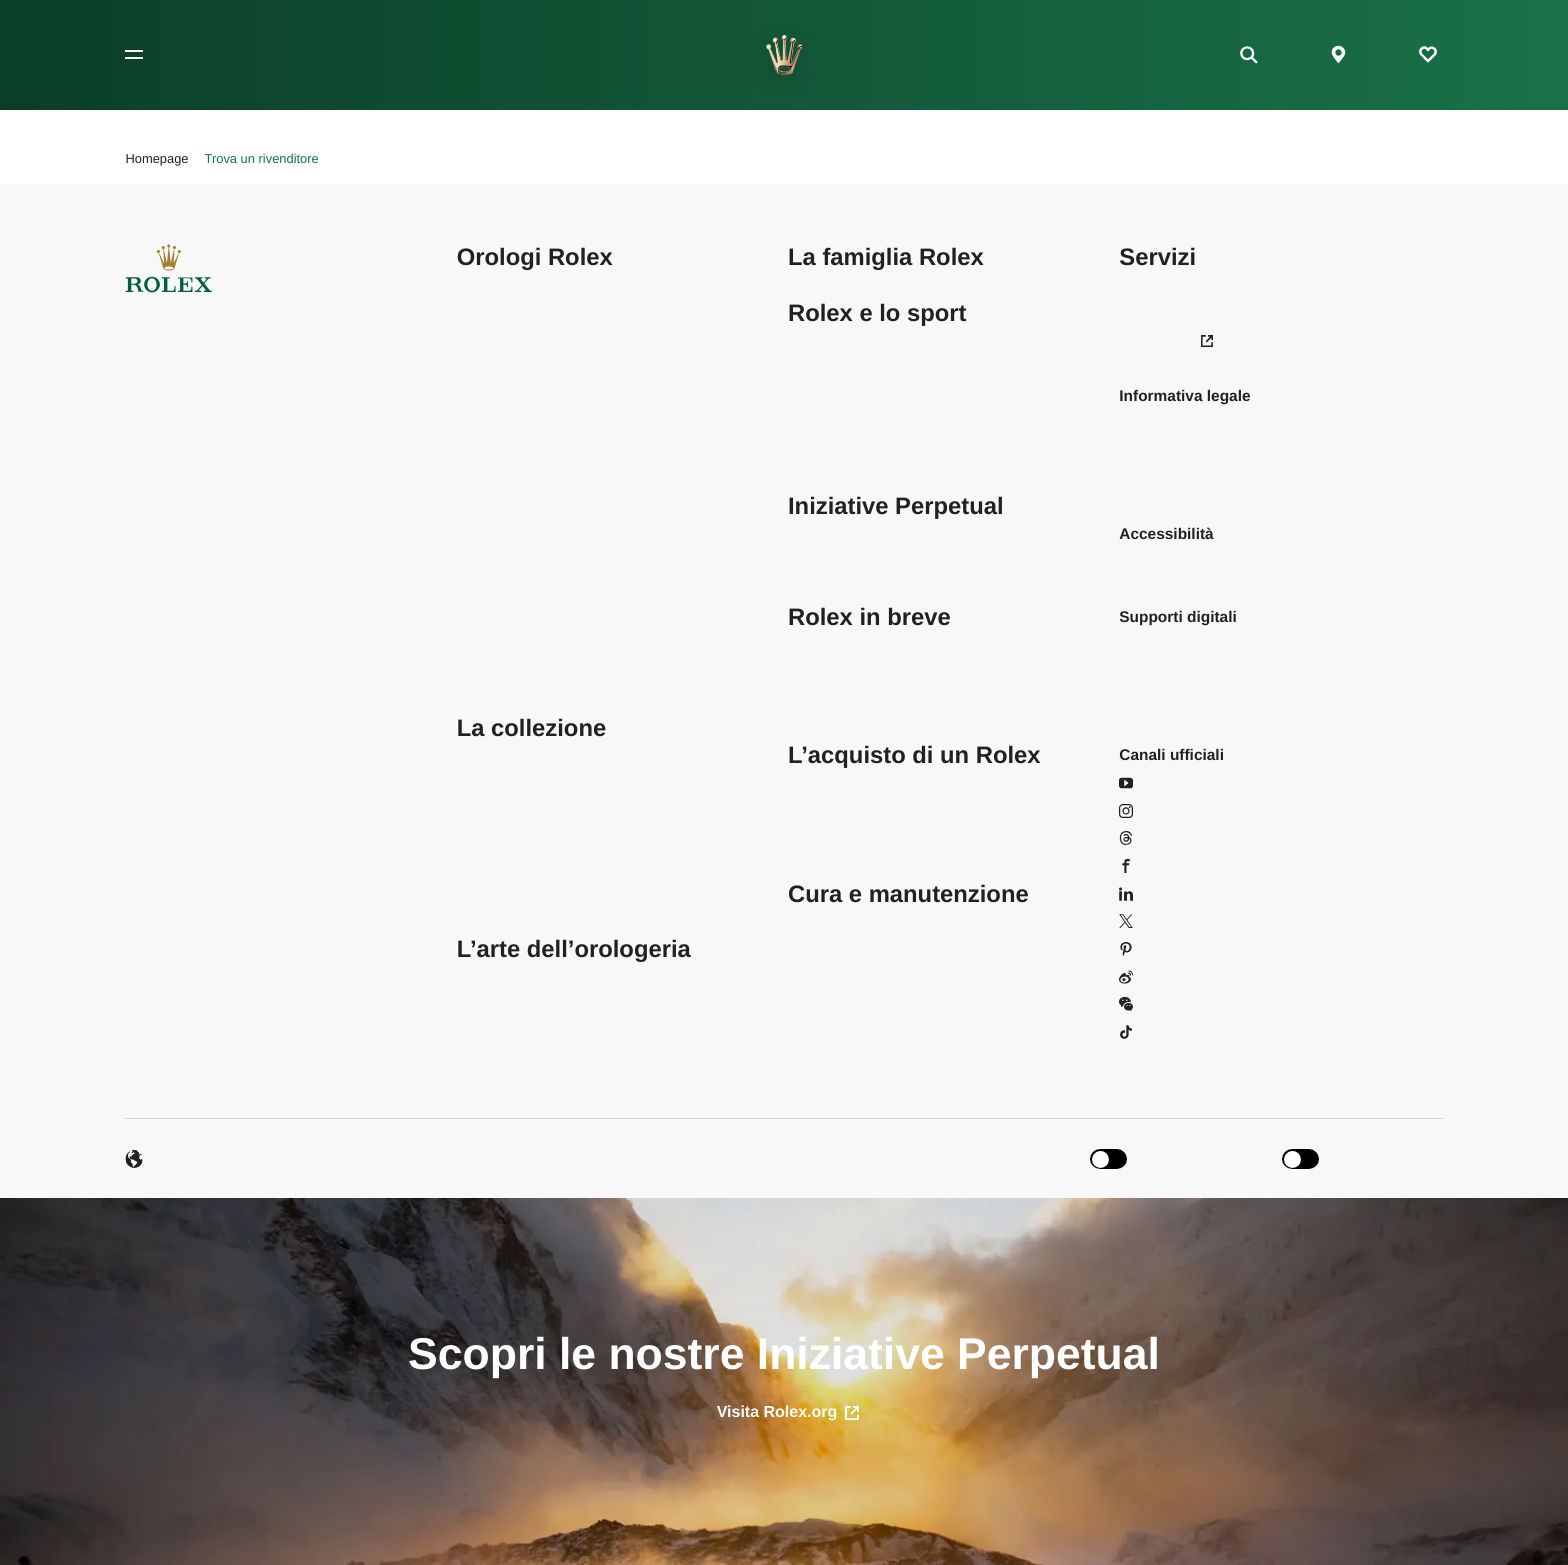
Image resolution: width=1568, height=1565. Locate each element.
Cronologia (825, 700)
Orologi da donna (516, 838)
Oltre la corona (838, 672)
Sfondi (1141, 645)
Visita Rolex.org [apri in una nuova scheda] (788, 1412)
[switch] (1178, 1159)
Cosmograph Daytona (532, 313)
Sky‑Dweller (498, 589)
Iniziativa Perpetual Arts (868, 562)
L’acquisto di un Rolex (914, 755)
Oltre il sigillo (501, 1004)
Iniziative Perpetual (896, 506)
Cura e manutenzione (908, 894)
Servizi (1157, 257)
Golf (802, 368)
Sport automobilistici (857, 423)
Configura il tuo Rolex (531, 783)
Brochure (1150, 672)
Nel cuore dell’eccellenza (542, 977)
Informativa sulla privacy (1202, 451)
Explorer (485, 423)
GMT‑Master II (507, 451)
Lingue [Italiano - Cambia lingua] (160, 1159)
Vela (803, 396)
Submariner (497, 617)
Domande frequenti (1184, 285)
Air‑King (484, 285)
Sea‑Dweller (499, 534)
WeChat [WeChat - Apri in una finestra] (1158, 1004)
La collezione (531, 728)
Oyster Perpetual (515, 506)
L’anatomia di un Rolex (535, 1032)
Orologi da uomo (514, 811)
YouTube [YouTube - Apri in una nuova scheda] (1160, 783)
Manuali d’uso (1166, 700)
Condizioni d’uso (1175, 423)
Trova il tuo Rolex (517, 755)
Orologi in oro (503, 866)
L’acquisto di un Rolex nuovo (886, 811)
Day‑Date (489, 396)
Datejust (485, 340)
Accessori (490, 894)
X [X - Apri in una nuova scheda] (1135, 921)
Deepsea (488, 562)
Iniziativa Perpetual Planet (877, 534)
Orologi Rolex (535, 257)
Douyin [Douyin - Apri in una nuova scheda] (1154, 1032)
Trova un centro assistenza (880, 921)
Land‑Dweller (502, 479)
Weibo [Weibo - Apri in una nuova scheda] (1151, 977)
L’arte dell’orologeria (574, 949)
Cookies (1147, 479)
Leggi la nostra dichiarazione (1217, 562)
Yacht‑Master (502, 645)
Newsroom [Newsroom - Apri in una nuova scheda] (1166, 340)
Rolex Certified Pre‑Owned (880, 838)
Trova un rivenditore (856, 783)
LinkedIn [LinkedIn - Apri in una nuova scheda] (1159, 894)
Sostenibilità (829, 645)
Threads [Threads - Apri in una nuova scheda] (1158, 838)
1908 (474, 672)
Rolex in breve (869, 617)
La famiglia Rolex (886, 257)
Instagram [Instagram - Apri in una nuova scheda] (1164, 811)
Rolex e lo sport (877, 313)
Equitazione (828, 451)
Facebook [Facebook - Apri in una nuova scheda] (1164, 866)
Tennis (810, 340)
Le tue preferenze (1179, 313)
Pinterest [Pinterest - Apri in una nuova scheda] (1160, 949)
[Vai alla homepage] (784, 55)
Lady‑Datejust (504, 368)
